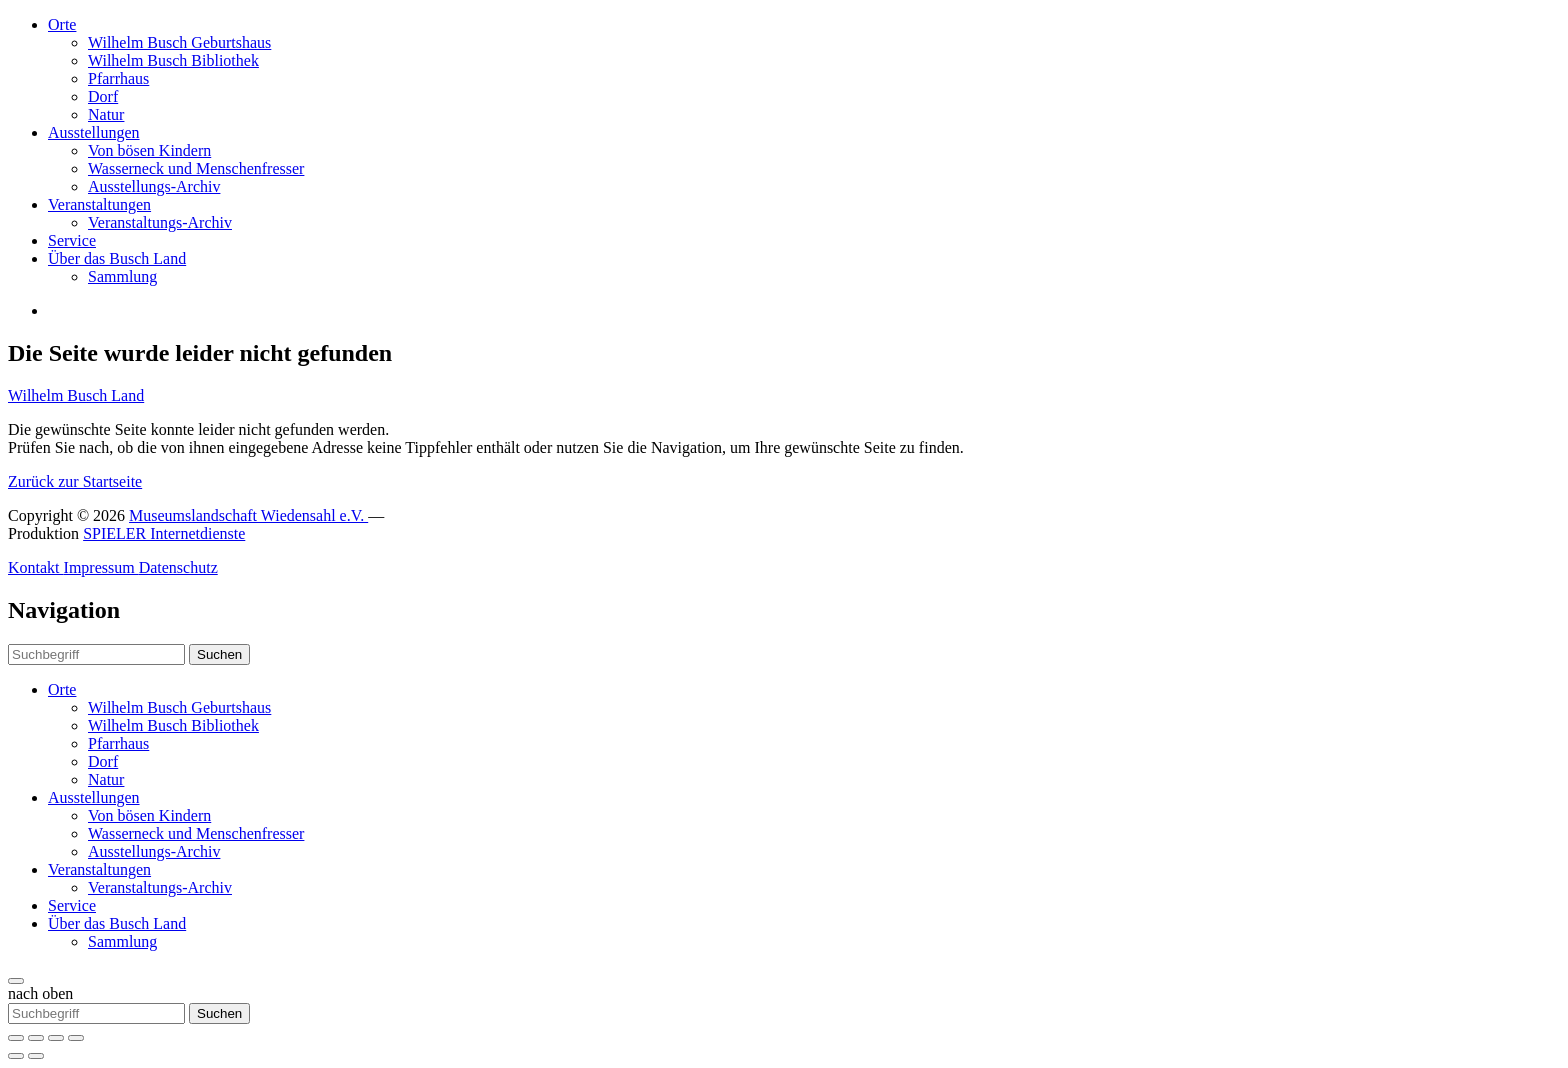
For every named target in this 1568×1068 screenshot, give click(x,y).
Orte (62, 24)
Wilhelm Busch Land (76, 395)
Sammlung (122, 276)
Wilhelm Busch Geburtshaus (179, 42)
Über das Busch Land (117, 258)
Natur (106, 114)
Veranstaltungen (99, 204)
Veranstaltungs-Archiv (160, 222)
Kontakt (36, 567)
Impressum (101, 567)
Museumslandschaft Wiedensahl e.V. (248, 515)
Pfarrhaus (118, 78)
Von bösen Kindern (149, 150)
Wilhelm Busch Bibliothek (173, 60)
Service (72, 240)
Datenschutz (178, 567)
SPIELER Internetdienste (164, 533)
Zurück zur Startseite (75, 481)
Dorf (103, 96)
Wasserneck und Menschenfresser (196, 168)
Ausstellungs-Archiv (154, 186)
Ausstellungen (94, 132)
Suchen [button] (219, 654)
